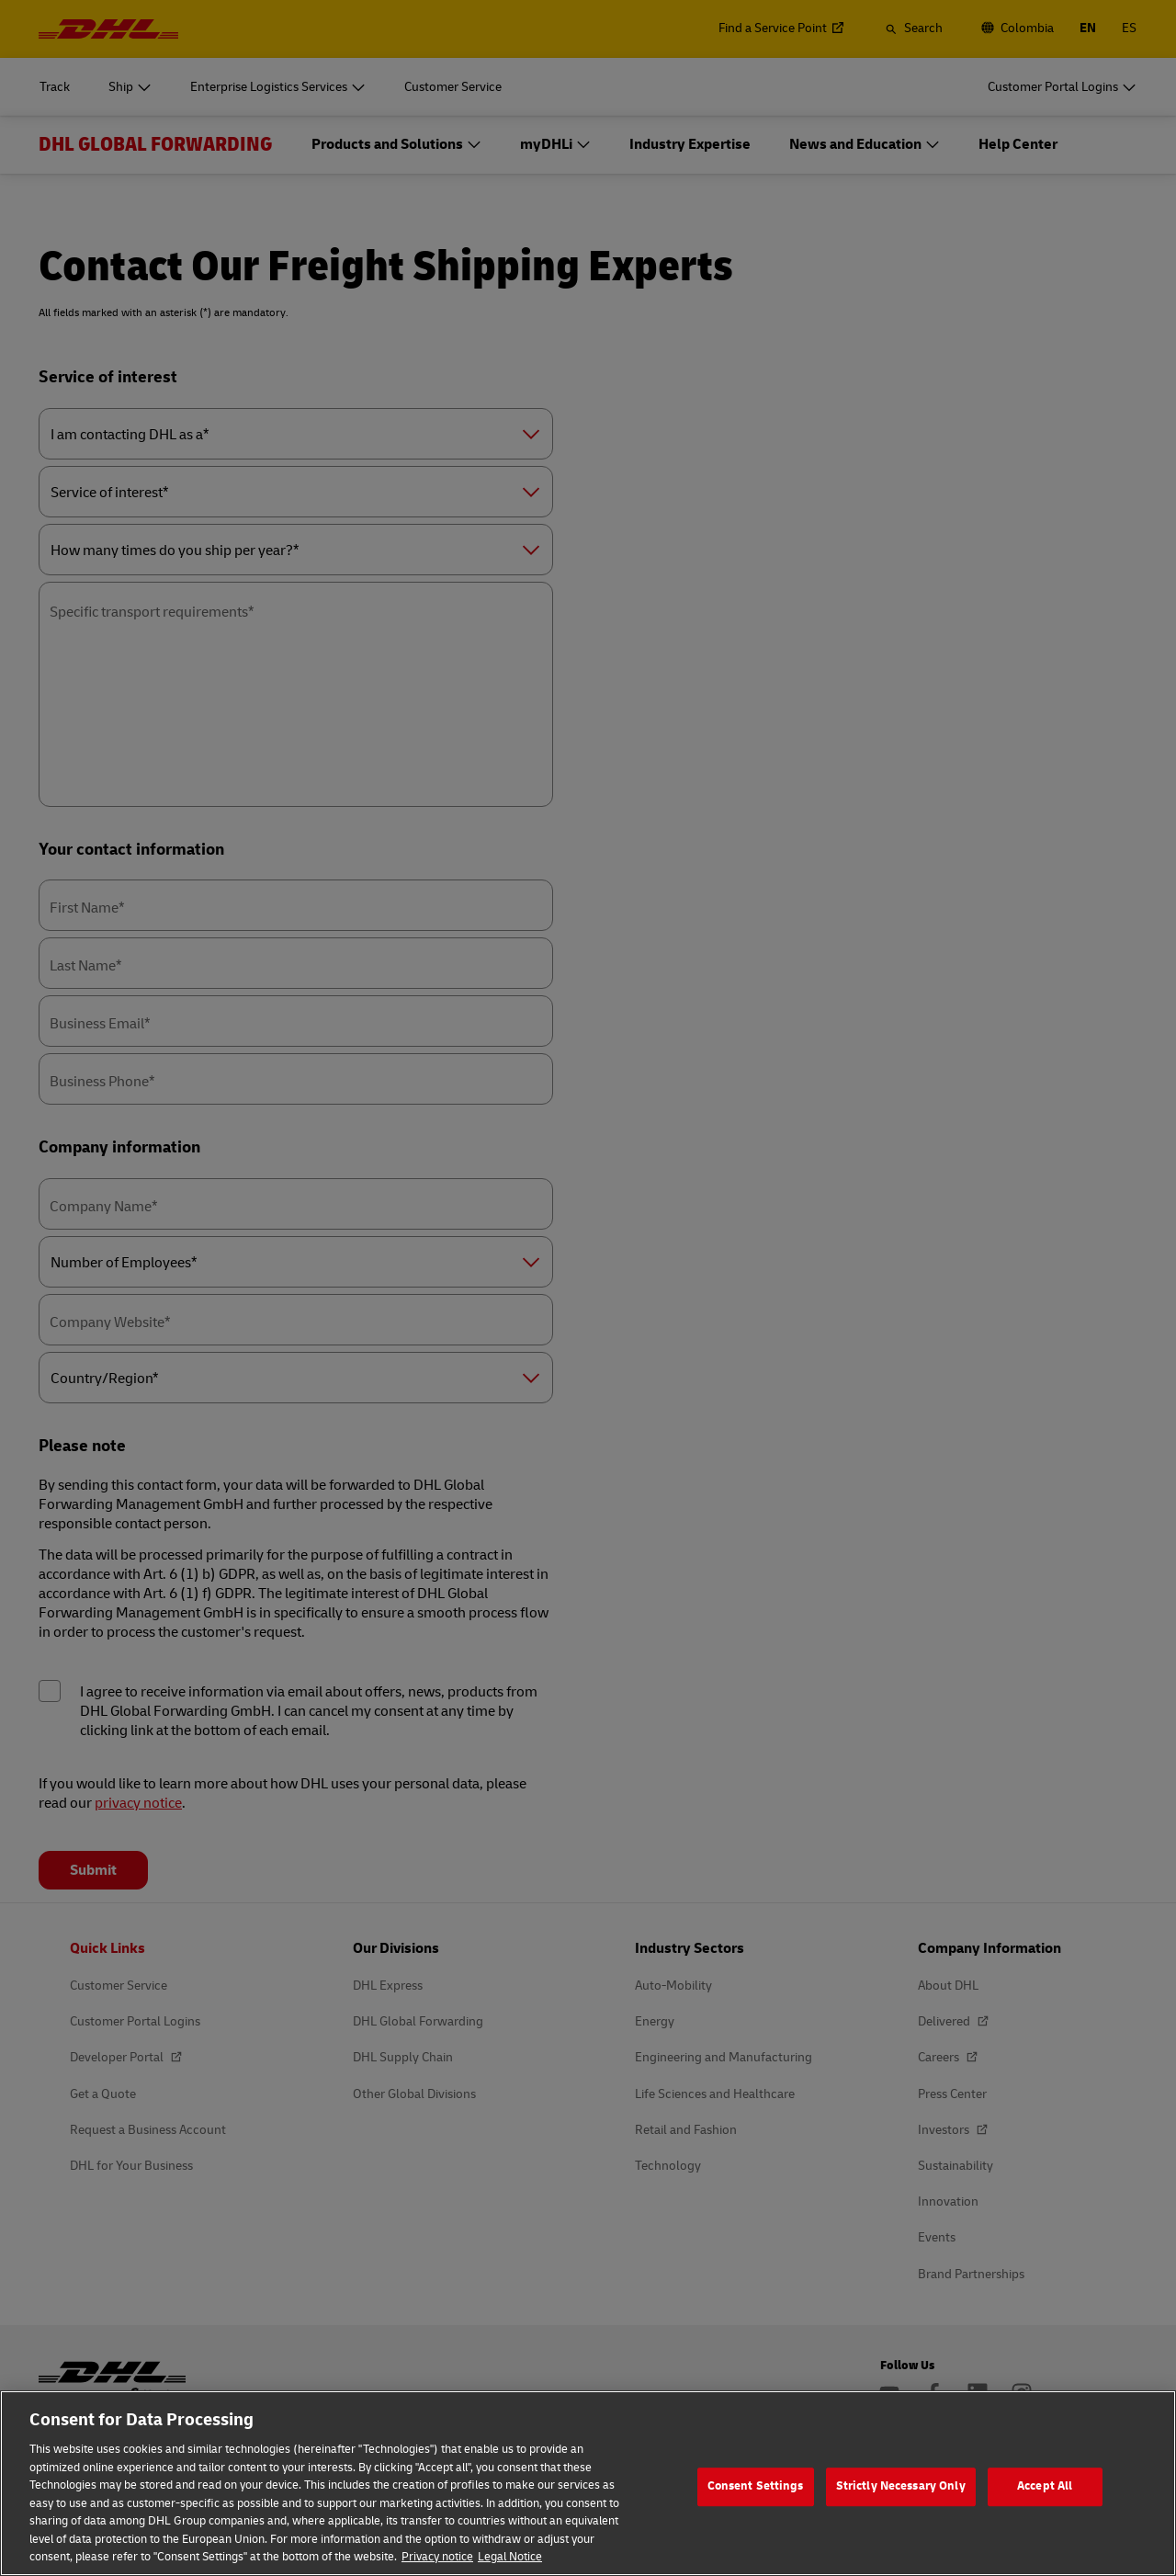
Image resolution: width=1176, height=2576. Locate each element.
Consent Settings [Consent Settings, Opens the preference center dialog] (755, 2486)
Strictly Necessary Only (901, 2486)
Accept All (1044, 2486)
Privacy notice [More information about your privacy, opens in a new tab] (437, 2556)
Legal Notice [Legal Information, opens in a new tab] (510, 2556)
